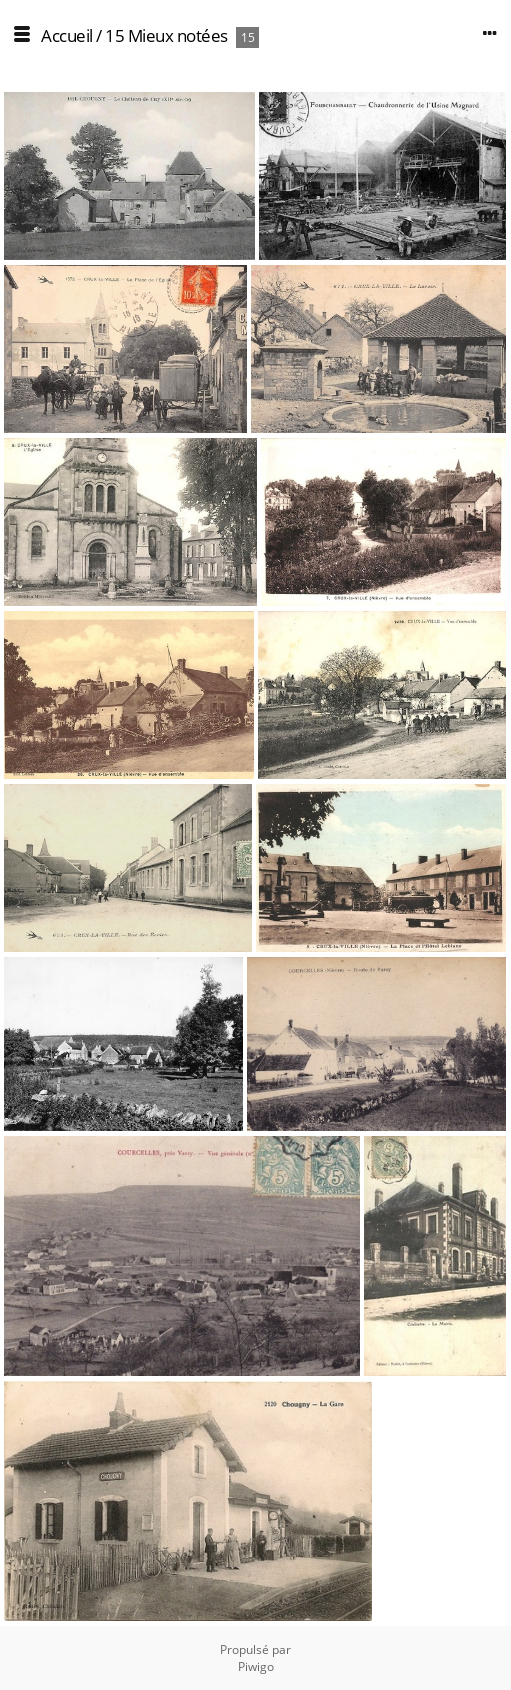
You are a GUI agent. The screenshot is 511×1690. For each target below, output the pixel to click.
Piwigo (256, 1666)
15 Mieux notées (166, 35)
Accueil (67, 35)
